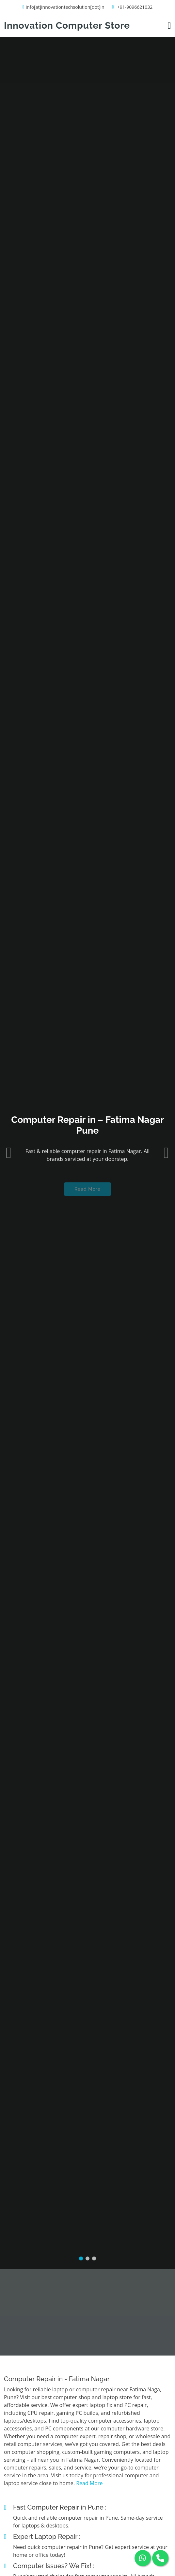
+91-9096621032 (135, 7)
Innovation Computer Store (67, 25)
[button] (9, 1117)
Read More (87, 1156)
